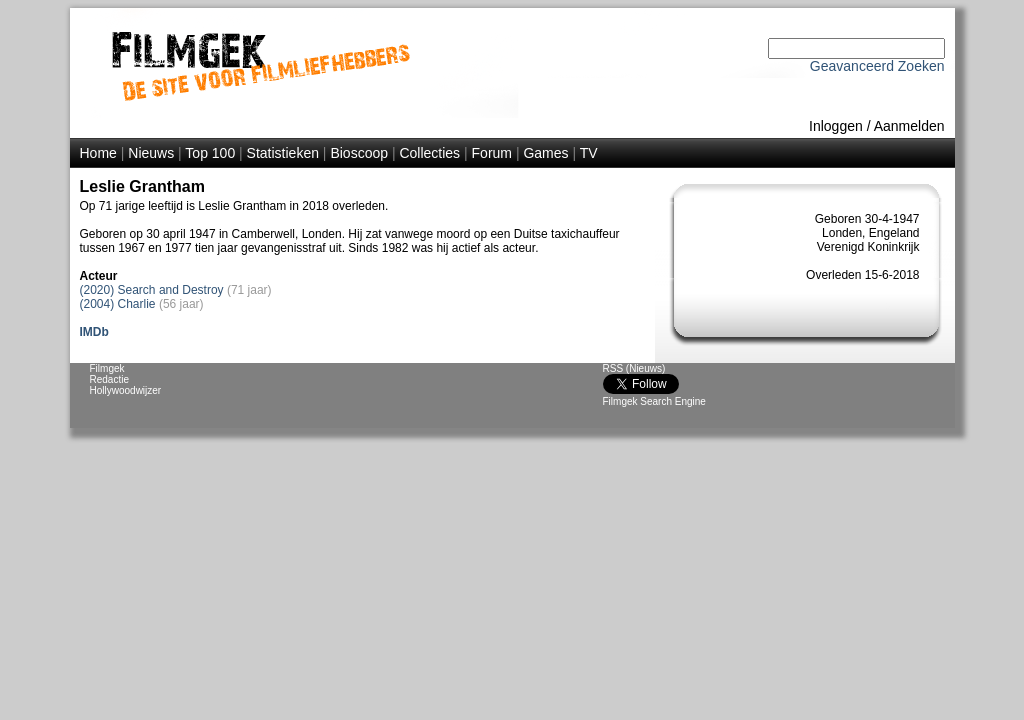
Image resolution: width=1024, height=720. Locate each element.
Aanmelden (909, 126)
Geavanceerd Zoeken (877, 66)
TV (589, 153)
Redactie (109, 379)
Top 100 (210, 153)
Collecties (429, 153)
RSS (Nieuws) (634, 368)
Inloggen (836, 126)
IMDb (94, 332)
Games (545, 153)
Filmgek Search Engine (654, 401)
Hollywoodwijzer (126, 390)
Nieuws (151, 153)
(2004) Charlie (118, 304)
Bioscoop (359, 153)
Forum (492, 153)
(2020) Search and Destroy (152, 290)
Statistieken (283, 153)
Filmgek (107, 368)
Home (98, 153)
